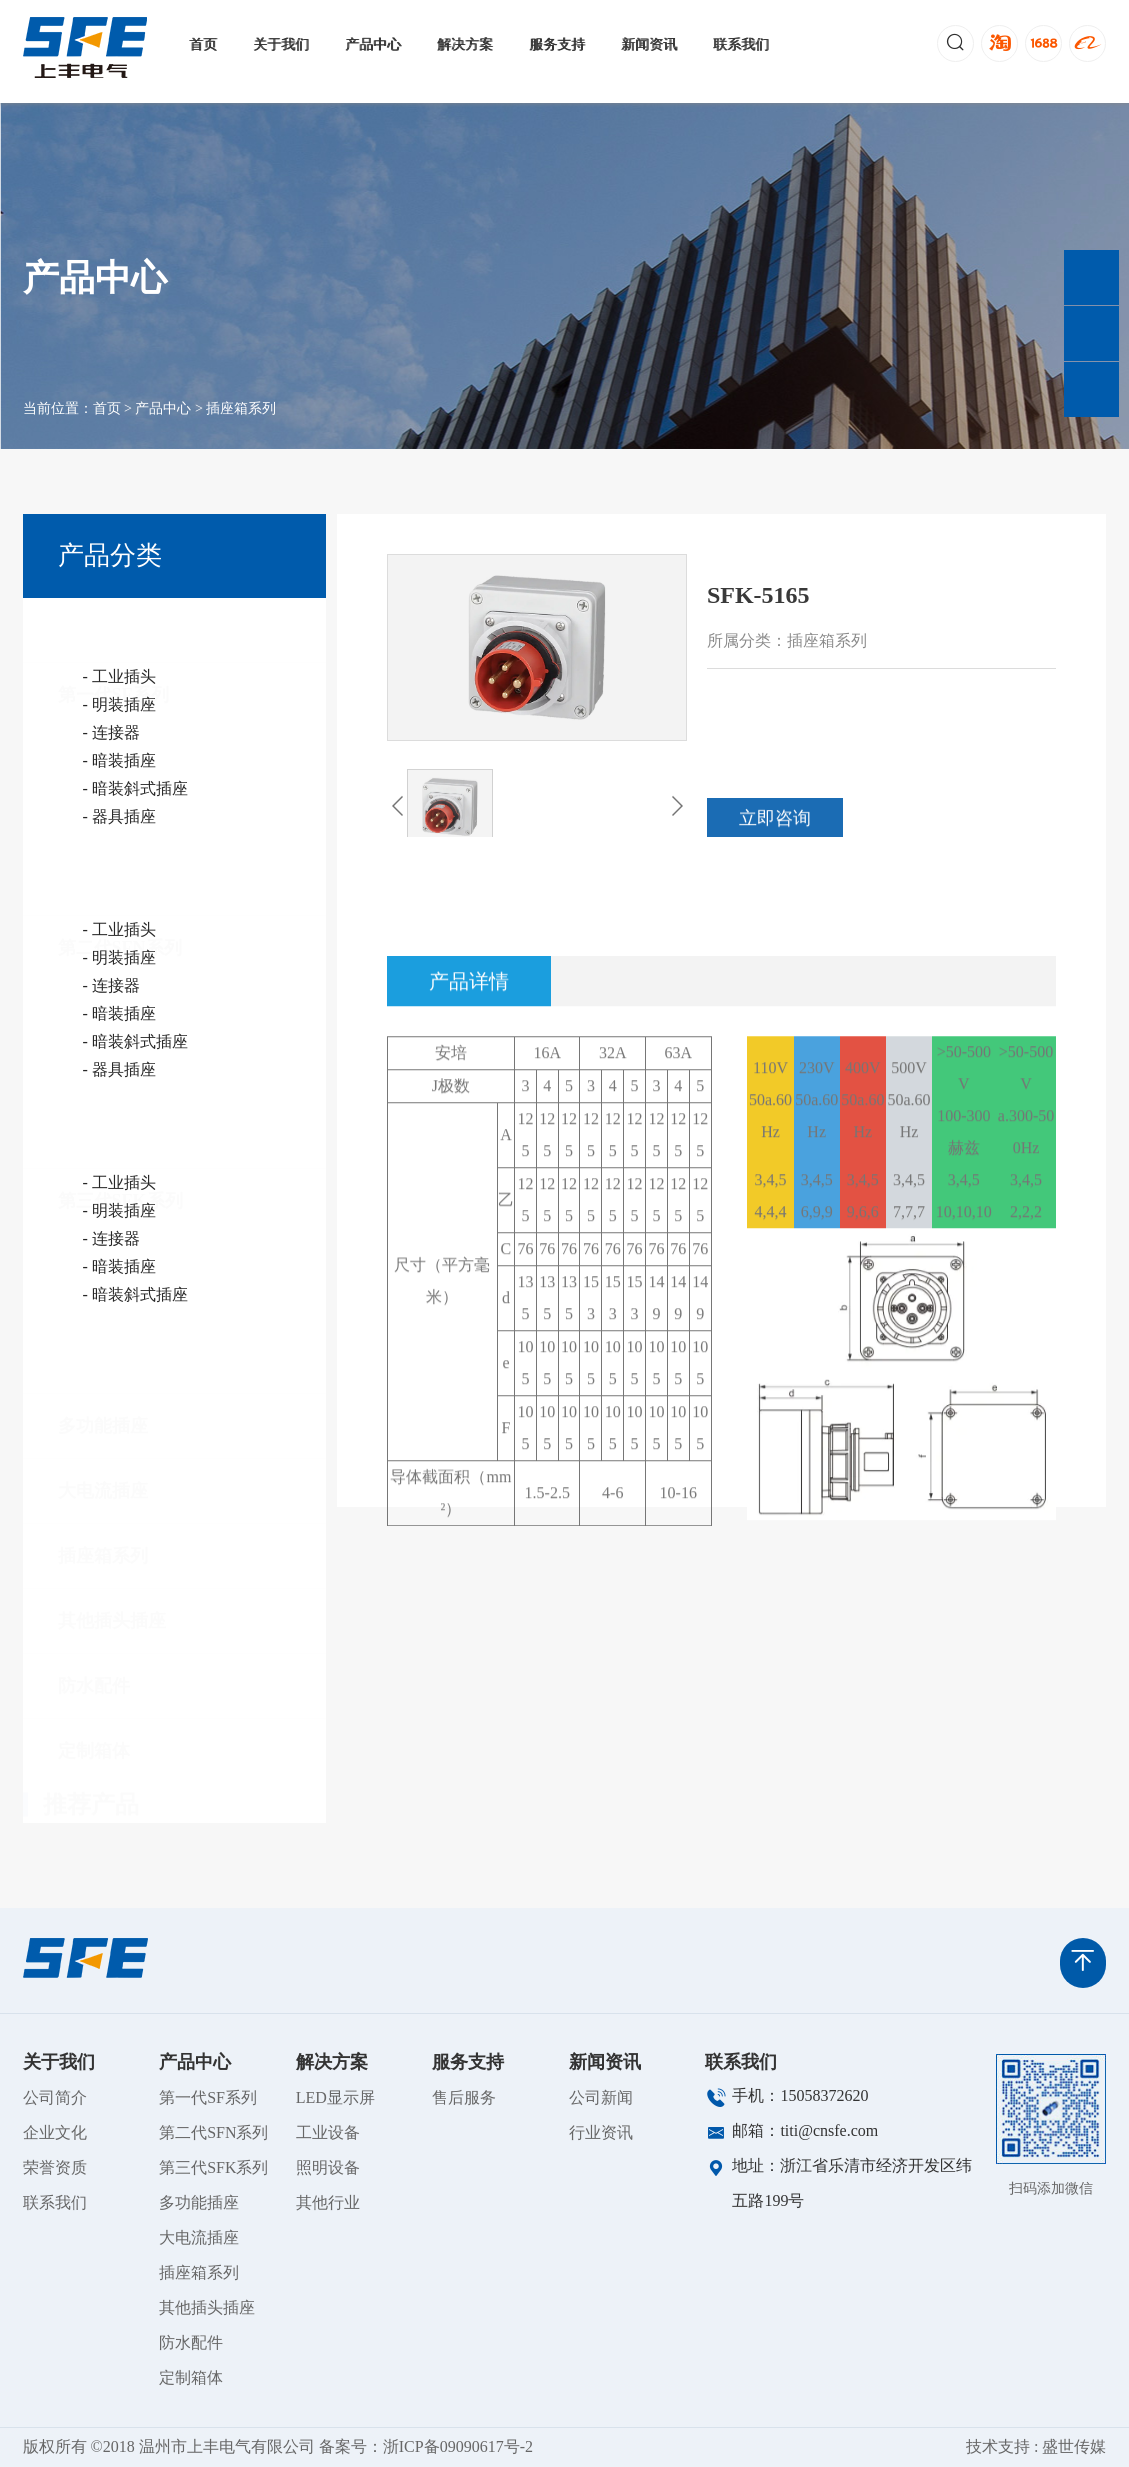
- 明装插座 (119, 704)
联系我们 (742, 44)
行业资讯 (601, 2132)
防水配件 (94, 1654)
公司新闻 (601, 2097)
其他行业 (328, 2202)
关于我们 (282, 44)
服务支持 (558, 44)
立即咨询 (775, 833)
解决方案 (466, 44)
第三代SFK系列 (120, 1169)
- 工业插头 (119, 676)
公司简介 (55, 2097)
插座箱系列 (241, 423)
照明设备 (328, 2167)
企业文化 (55, 2132)
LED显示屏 (335, 2097)
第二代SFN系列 (120, 916)
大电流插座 (103, 1459)
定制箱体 (94, 1719)
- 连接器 (111, 732)
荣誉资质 (55, 2167)
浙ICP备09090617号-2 (458, 2446)
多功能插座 (103, 1394)
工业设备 (328, 2132)
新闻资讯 (650, 44)
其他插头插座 (112, 1589)
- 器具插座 (119, 816)
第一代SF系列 (113, 633)
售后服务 (464, 2097)
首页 (204, 44)
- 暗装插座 (119, 760)
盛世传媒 (1074, 2446)
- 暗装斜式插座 (135, 788)
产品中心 (374, 44)
